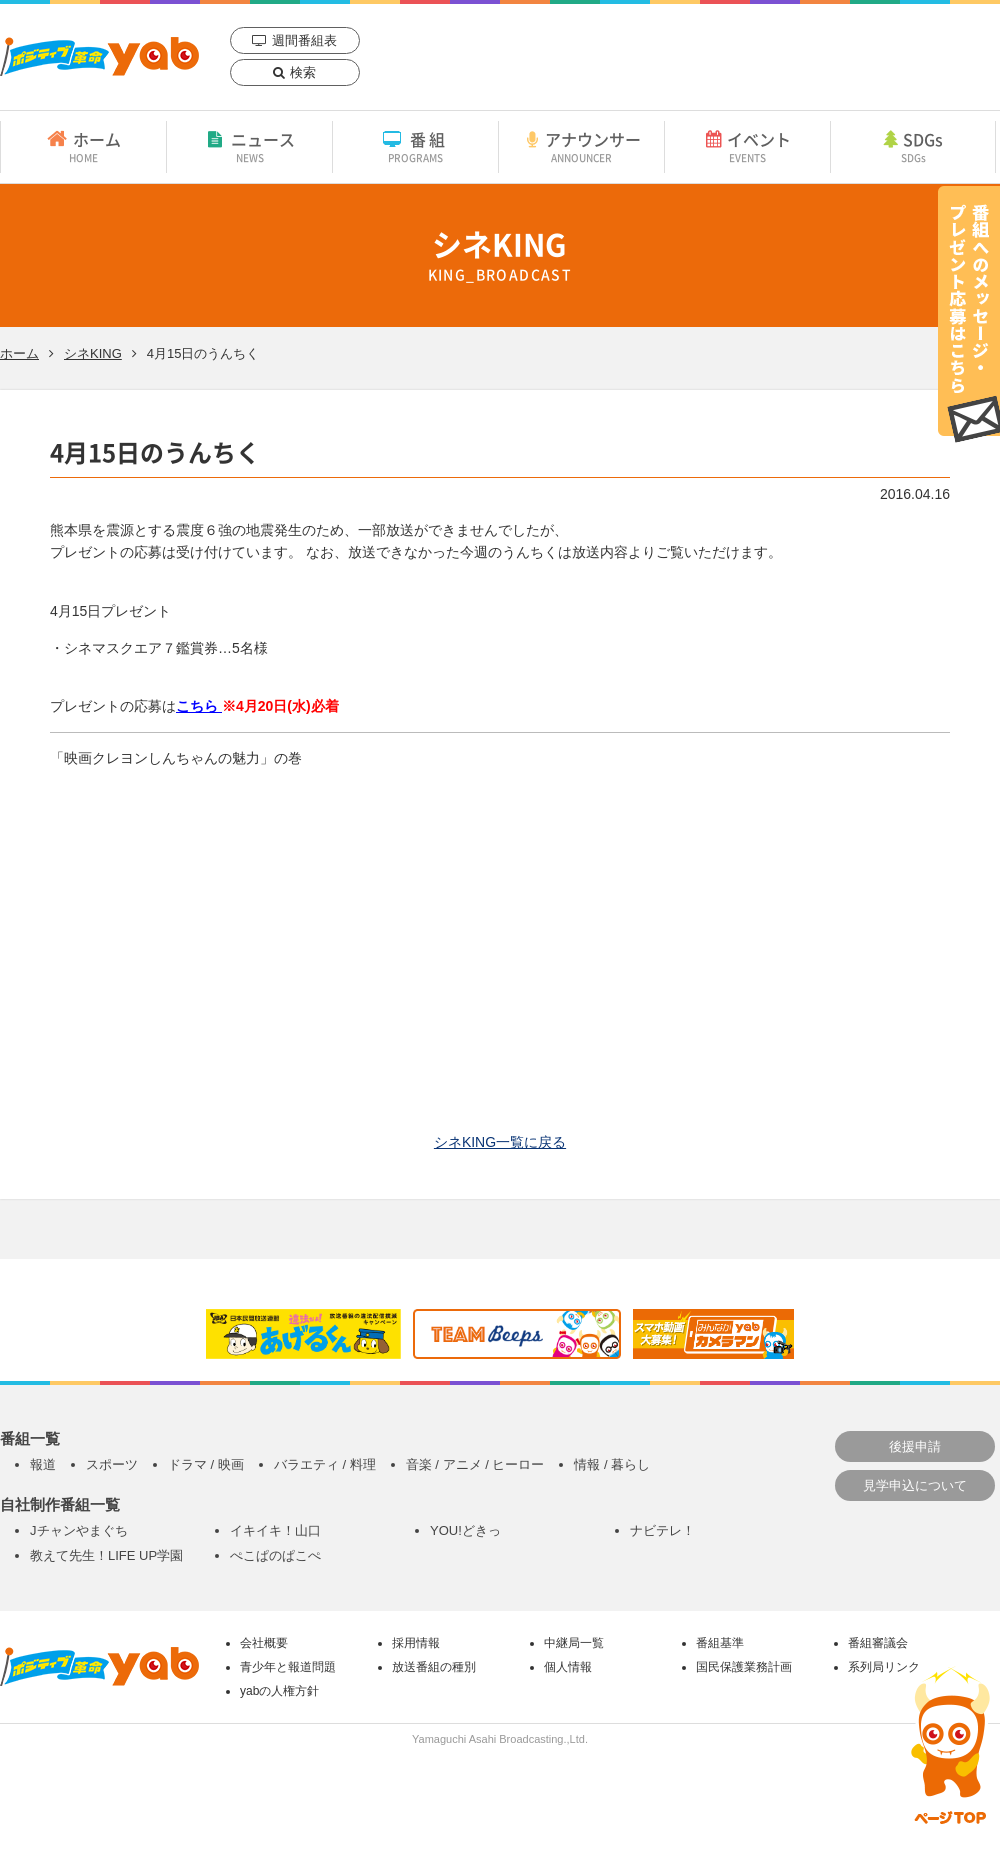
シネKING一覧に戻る (500, 1142)
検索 (303, 72)
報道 (43, 1464)
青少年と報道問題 (288, 1667)
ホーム (83, 146)
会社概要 (264, 1643)
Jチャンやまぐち (79, 1530)
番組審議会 (878, 1643)
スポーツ (112, 1464)
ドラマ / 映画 (206, 1464)
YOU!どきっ (465, 1530)
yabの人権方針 (279, 1691)
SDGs (913, 146)
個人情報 (568, 1667)
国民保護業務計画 (744, 1667)
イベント (747, 146)
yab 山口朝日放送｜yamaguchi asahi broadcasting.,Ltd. (99, 56)
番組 (415, 146)
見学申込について (915, 1485)
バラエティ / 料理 (325, 1464)
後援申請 (915, 1446)
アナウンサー (581, 146)
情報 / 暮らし (612, 1464)
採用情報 (416, 1643)
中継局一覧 (574, 1643)
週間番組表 (304, 40)
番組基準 (720, 1643)
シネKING (93, 353)
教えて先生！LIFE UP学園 (106, 1555)
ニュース (249, 146)
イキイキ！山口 (275, 1530)
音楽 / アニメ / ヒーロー (475, 1464)
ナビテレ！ (662, 1530)
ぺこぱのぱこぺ (275, 1555)
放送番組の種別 (434, 1667)
